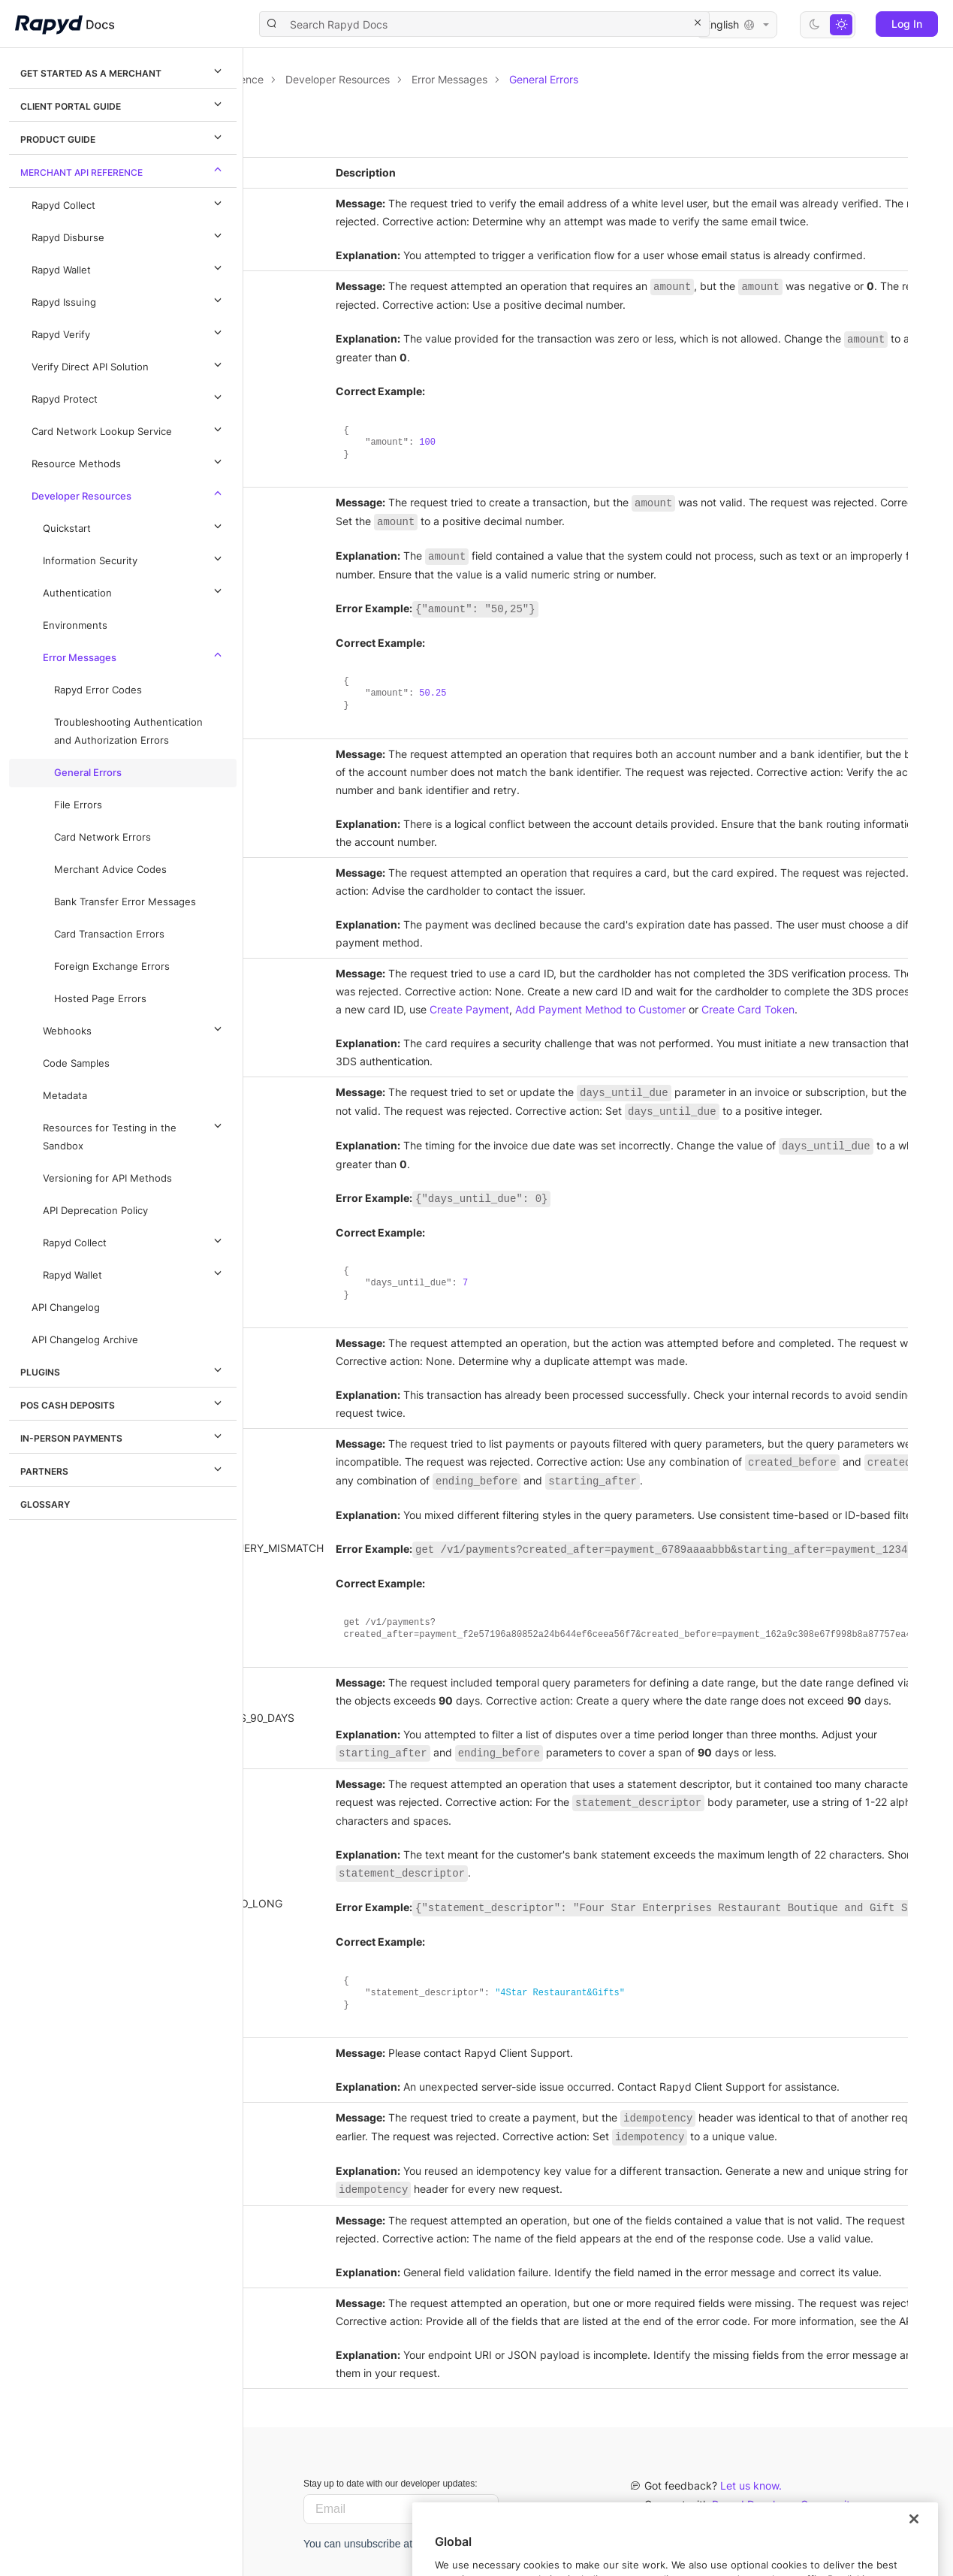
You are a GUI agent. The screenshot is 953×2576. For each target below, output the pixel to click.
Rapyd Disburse (129, 235)
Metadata (65, 1095)
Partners (123, 1468)
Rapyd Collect (129, 203)
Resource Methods (129, 461)
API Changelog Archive (85, 1339)
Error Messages (134, 655)
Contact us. (732, 2523)
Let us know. (751, 2485)
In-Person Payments (123, 1435)
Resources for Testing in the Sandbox (134, 1134)
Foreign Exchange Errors (112, 966)
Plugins (123, 1369)
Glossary (45, 1504)
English (736, 25)
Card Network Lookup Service (129, 429)
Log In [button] (906, 23)
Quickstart (134, 526)
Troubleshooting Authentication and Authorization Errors (128, 731)
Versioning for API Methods (107, 1178)
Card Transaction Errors (109, 934)
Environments (75, 625)
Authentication (134, 590)
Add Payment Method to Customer (843, 1009)
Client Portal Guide (123, 103)
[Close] (913, 2553)
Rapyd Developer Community (784, 2504)
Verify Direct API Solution (129, 364)
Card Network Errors (102, 837)
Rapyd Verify (129, 332)
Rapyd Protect (129, 396)
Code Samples (76, 1063)
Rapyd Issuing (129, 299)
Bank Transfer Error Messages (125, 901)
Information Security (134, 558)
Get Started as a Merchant (123, 70)
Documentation (328, 79)
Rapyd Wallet (129, 267)
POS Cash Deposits (123, 1402)
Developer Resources (129, 493)
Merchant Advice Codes (110, 869)
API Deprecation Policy (95, 1210)
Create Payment (712, 1009)
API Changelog (66, 1307)
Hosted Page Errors (100, 998)
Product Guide (123, 136)
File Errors (78, 805)
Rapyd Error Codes (98, 690)
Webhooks (134, 1028)
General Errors (88, 772)
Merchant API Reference (123, 170)
